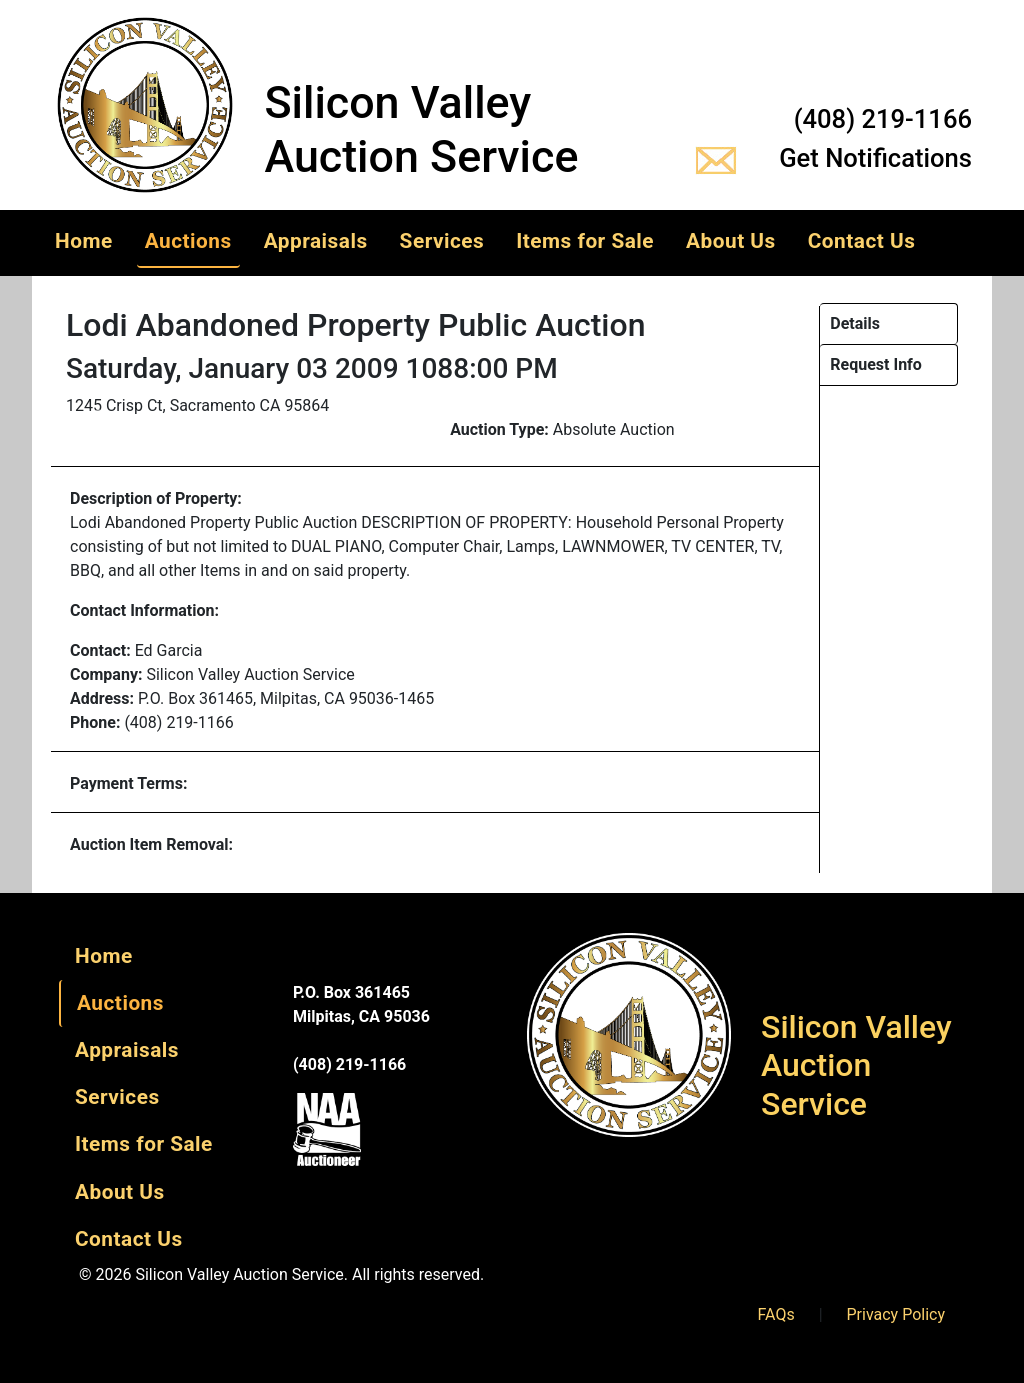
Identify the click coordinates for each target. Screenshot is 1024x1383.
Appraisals (316, 241)
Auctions (188, 241)
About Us (731, 241)
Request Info (876, 364)
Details (855, 323)
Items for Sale (585, 241)
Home (84, 241)
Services (442, 241)
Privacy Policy (896, 1314)
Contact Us (862, 241)
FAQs (776, 1314)
